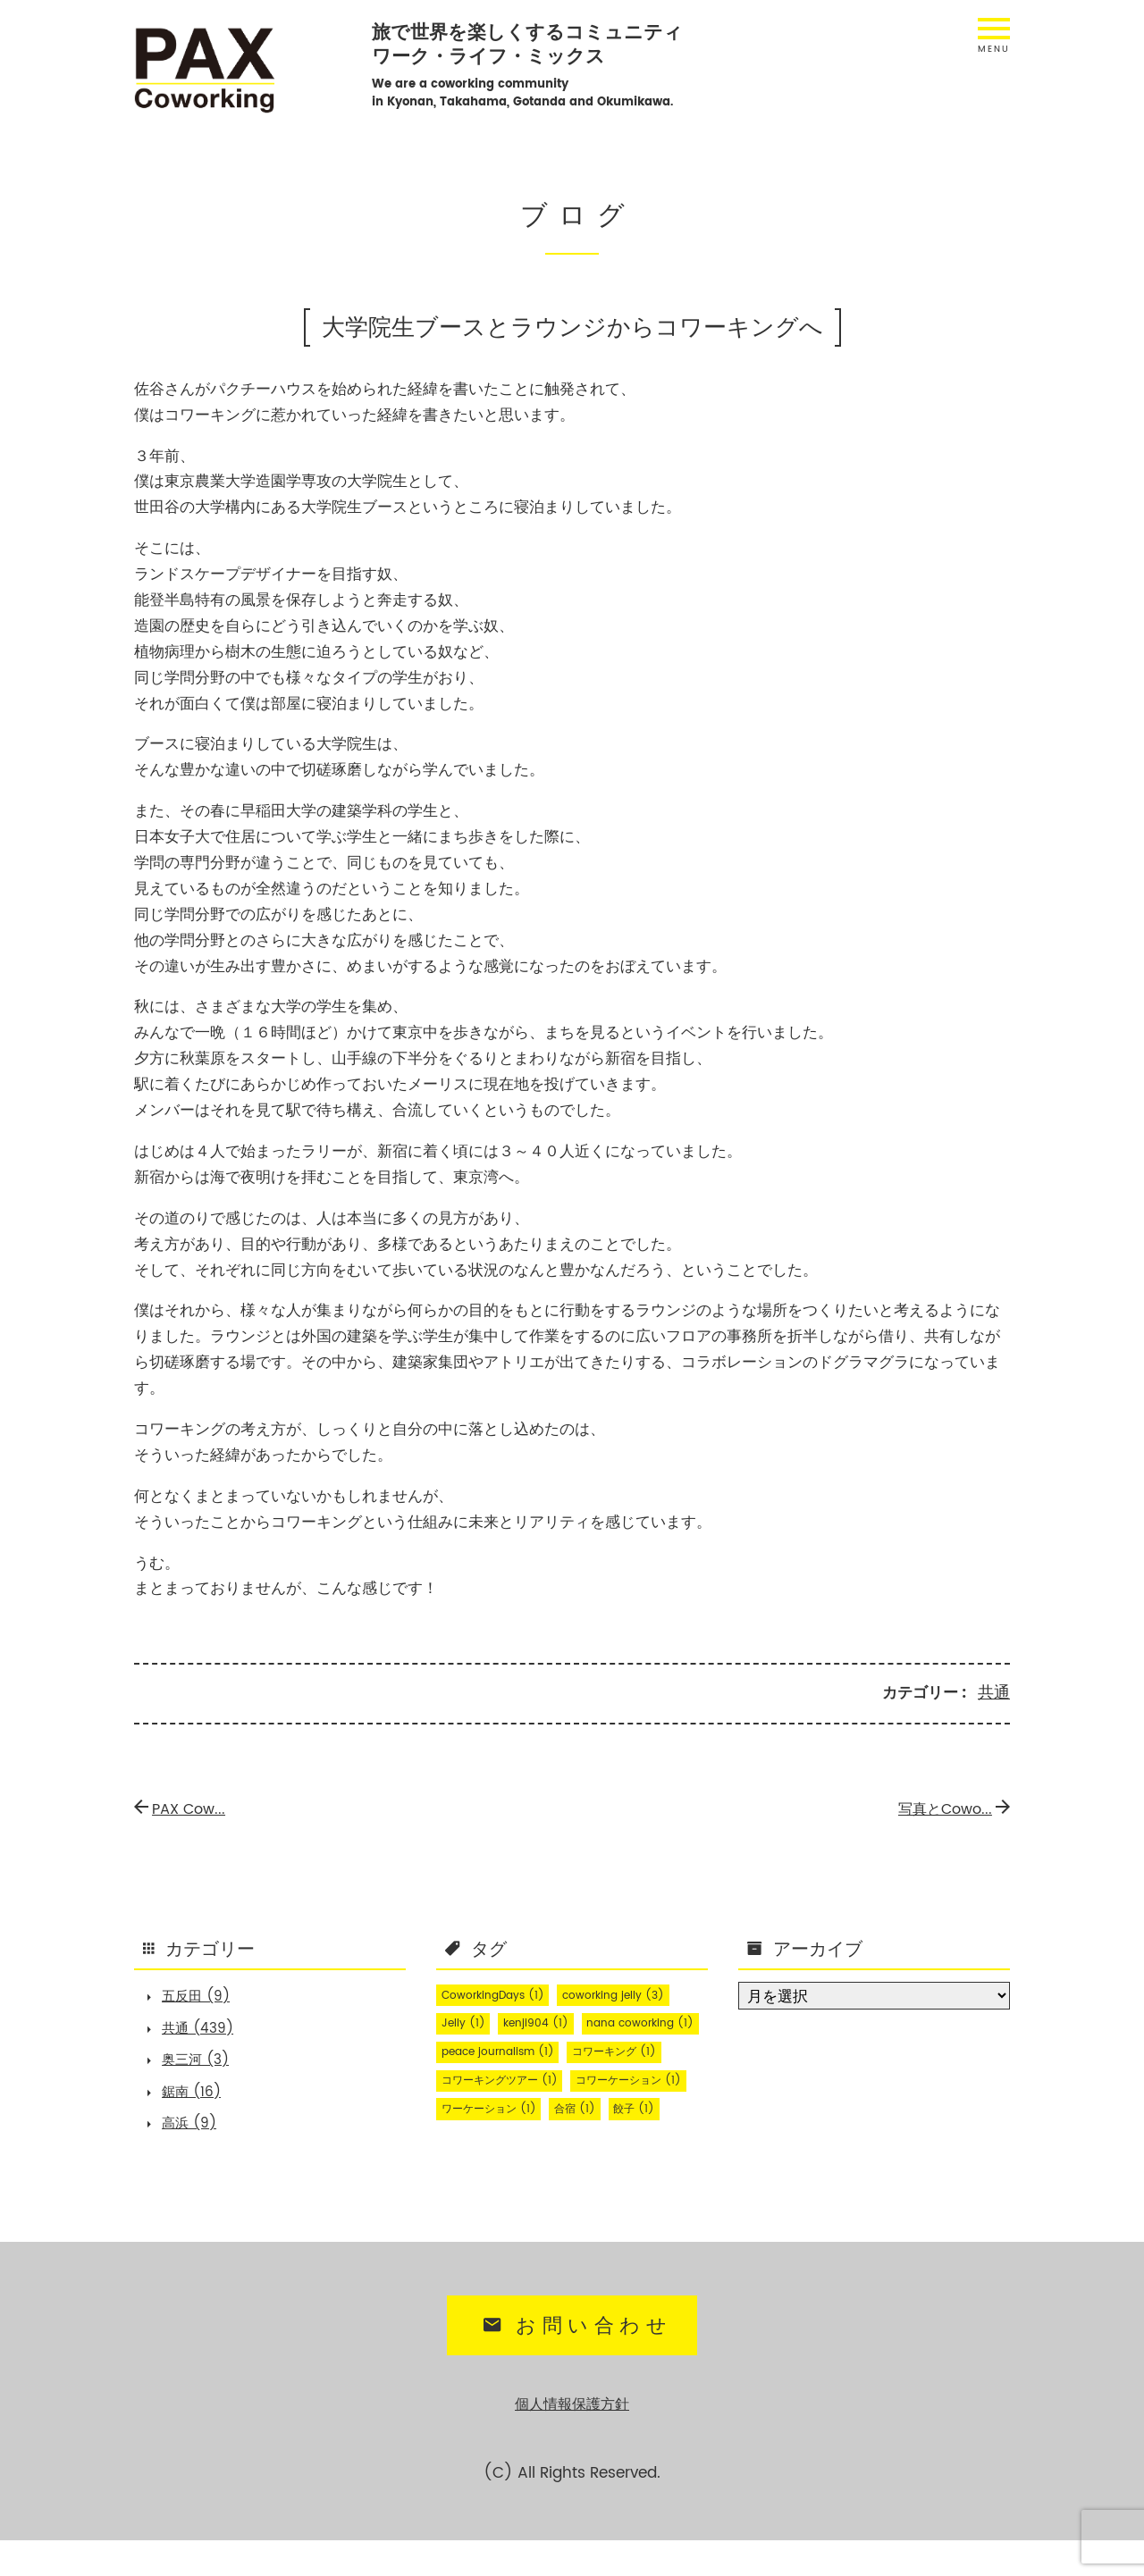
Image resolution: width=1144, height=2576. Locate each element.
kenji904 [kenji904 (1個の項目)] (547, 2022)
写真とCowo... (948, 1807)
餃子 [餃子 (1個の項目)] (531, 2165)
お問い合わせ (574, 2365)
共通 (995, 1692)
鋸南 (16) (198, 2104)
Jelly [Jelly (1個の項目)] (467, 2022)
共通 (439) (206, 2032)
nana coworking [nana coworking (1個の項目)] (502, 2050)
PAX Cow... (184, 1807)
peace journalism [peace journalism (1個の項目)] (506, 2079)
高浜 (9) (196, 2139)
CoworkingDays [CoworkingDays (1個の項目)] (500, 1993)
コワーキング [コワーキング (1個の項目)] (637, 2079)
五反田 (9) (204, 1997)
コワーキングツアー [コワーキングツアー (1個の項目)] (509, 2108)
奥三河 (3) (203, 2068)
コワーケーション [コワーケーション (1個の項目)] (503, 2136)
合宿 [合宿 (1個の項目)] (465, 2165)
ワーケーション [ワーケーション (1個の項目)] (638, 2136)
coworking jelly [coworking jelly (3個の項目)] (635, 1993)
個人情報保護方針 (572, 2440)
